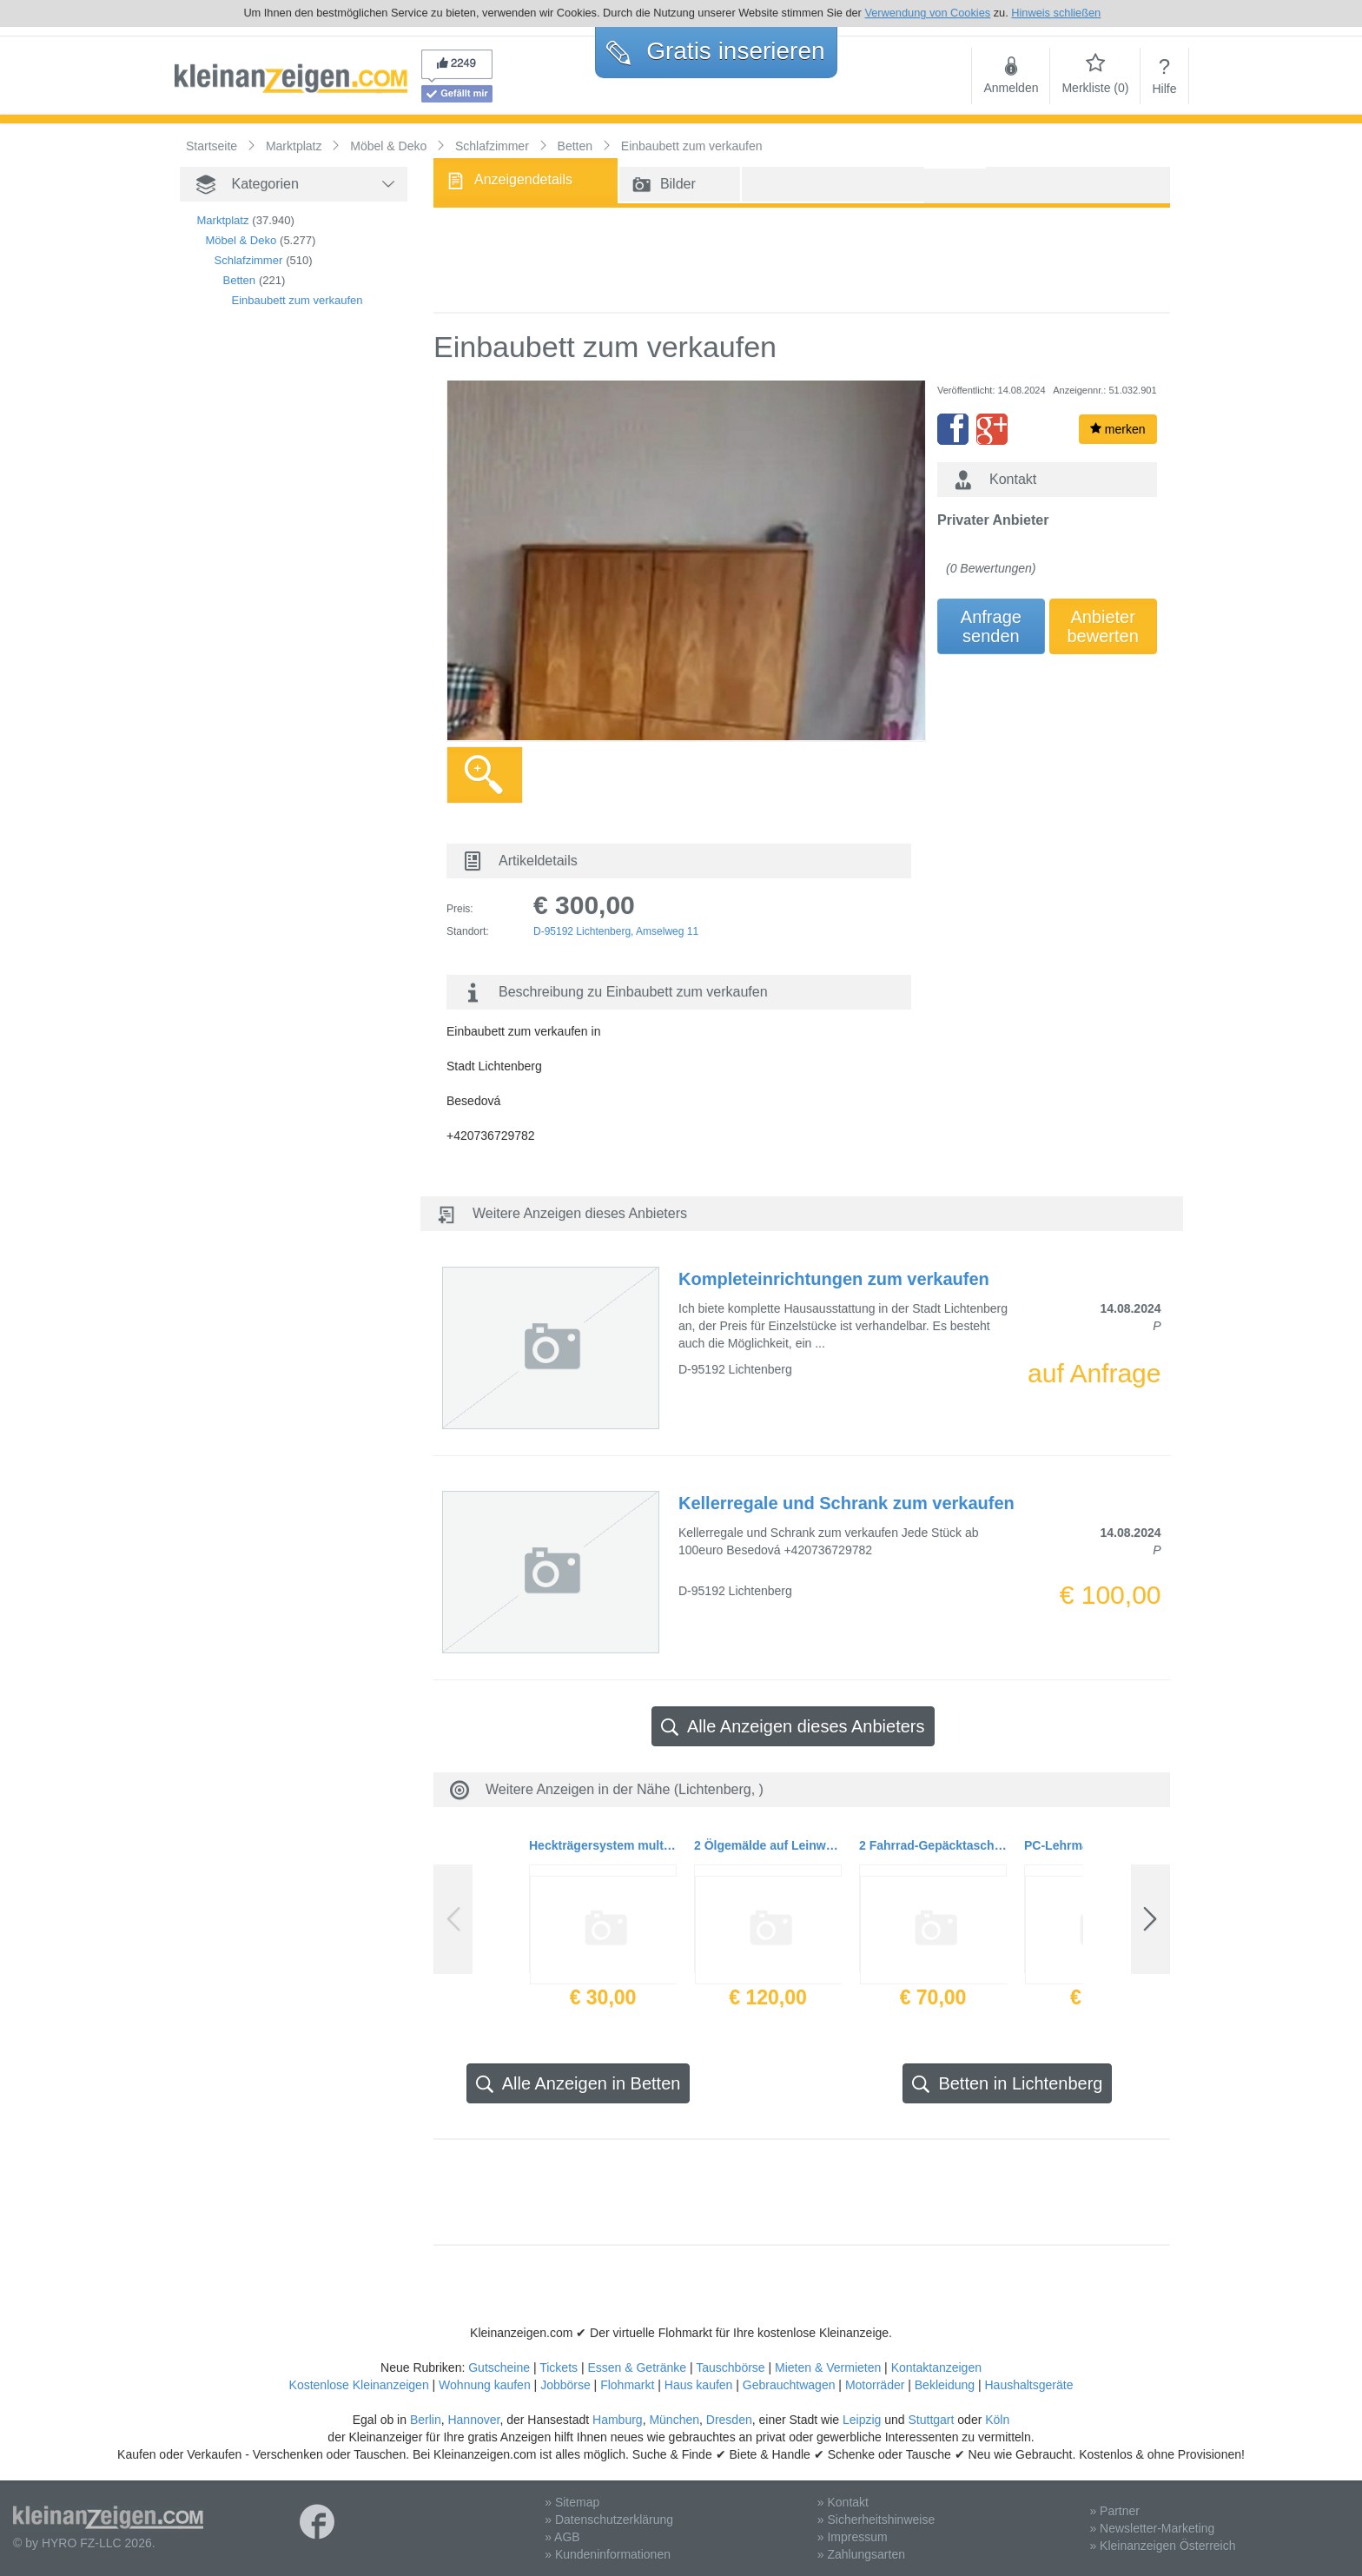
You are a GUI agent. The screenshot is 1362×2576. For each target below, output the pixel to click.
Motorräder (874, 2385)
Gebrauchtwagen (789, 2385)
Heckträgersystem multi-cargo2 (603, 1845)
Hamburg (617, 2420)
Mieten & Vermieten (828, 2367)
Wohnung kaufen (485, 2385)
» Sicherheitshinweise (876, 2519)
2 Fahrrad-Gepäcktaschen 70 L (933, 1845)
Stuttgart (932, 2420)
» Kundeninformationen (608, 2554)
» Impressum (852, 2537)
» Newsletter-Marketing (1151, 2528)
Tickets (558, 2367)
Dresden (729, 2420)
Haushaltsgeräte (1028, 2385)
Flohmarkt (627, 2385)
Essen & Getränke (636, 2367)
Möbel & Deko (241, 240)
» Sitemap (572, 2502)
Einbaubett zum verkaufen (297, 300)
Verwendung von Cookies (927, 12)
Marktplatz (223, 220)
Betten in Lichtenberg (1007, 2084)
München (674, 2420)
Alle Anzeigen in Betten (578, 2084)
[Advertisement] (266, 618)
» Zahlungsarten (861, 2554)
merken (1118, 429)
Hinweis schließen (1056, 12)
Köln (997, 2420)
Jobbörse (565, 2385)
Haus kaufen (698, 2385)
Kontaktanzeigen (936, 2367)
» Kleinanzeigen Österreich (1162, 2546)
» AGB (562, 2537)
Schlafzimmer (249, 260)
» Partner (1114, 2511)
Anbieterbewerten (1103, 626)
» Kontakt (843, 2502)
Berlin (425, 2420)
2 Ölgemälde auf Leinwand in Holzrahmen (768, 1845)
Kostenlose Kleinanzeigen (359, 2385)
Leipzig (862, 2420)
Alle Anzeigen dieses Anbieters (793, 1727)
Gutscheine (499, 2367)
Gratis (715, 50)
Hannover (473, 2420)
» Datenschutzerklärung (609, 2519)
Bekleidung (945, 2385)
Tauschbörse (730, 2367)
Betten (239, 280)
